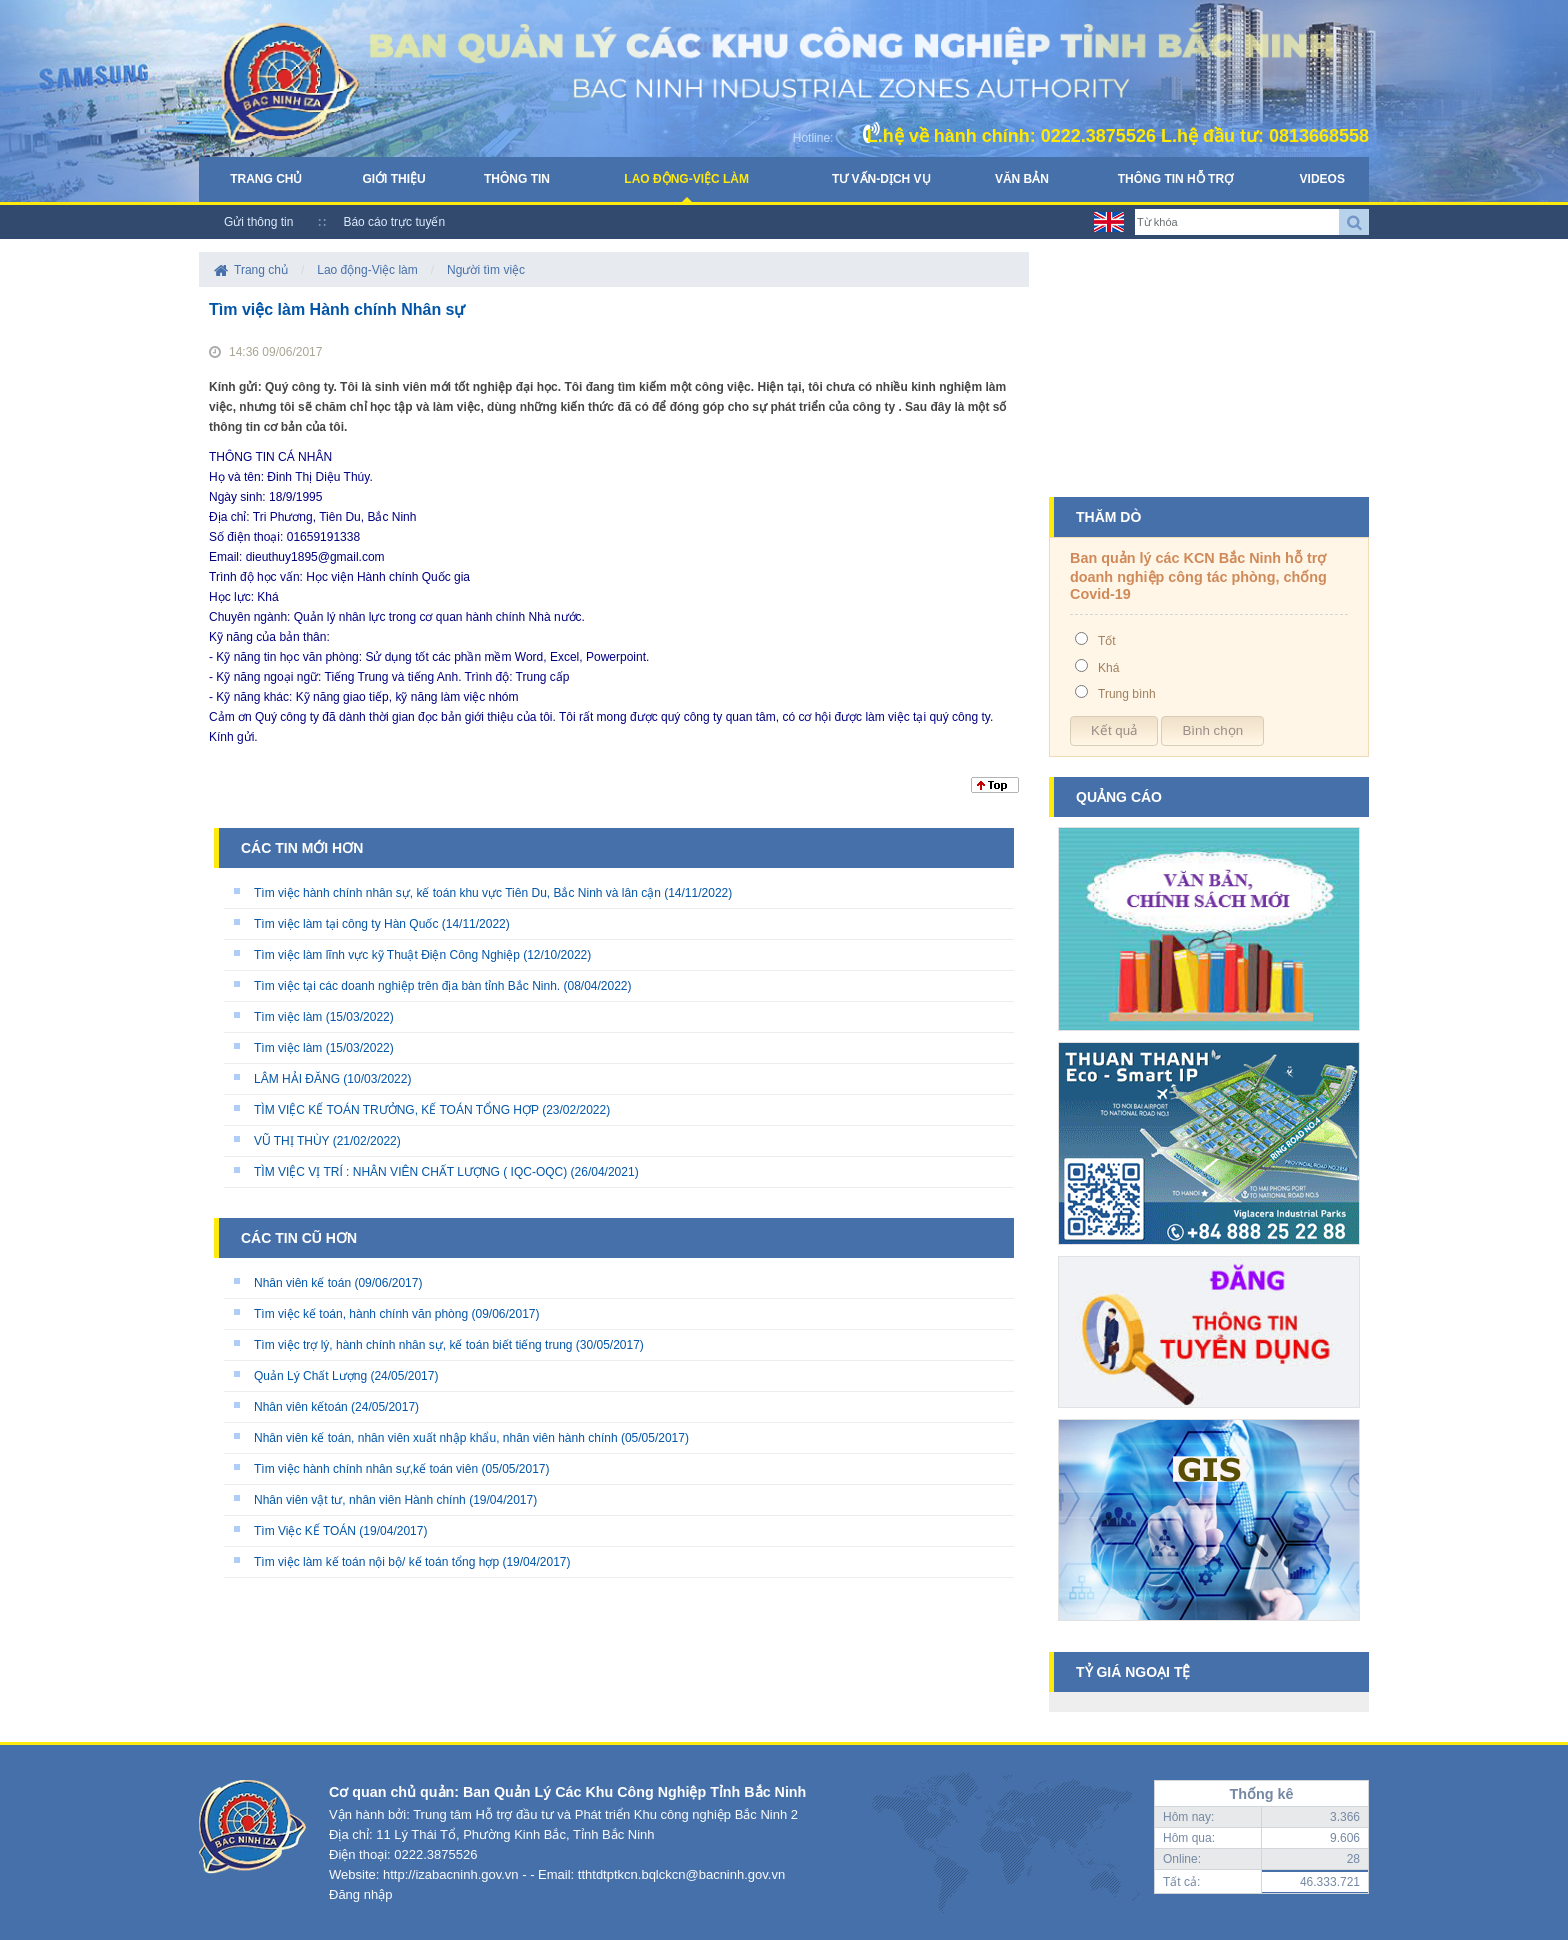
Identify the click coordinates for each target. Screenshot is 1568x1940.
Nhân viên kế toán (302, 1283)
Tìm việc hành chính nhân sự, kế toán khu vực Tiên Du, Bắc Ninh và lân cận (457, 893)
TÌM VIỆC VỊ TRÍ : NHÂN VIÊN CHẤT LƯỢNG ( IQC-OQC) (410, 1172)
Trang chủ (266, 179)
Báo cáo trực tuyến (394, 222)
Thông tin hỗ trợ (1175, 179)
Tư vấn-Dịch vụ (881, 179)
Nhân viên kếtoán (301, 1407)
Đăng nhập (360, 1894)
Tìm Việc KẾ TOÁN (305, 1531)
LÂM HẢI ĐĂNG (297, 1079)
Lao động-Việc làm (686, 179)
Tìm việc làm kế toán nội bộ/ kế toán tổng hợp (376, 1562)
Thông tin (517, 179)
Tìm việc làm (288, 1017)
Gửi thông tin (258, 222)
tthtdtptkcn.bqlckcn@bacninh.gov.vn (681, 1874)
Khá (1108, 668)
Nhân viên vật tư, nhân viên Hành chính (360, 1500)
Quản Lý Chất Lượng (310, 1376)
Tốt (1107, 641)
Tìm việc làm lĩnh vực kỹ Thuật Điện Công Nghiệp (387, 955)
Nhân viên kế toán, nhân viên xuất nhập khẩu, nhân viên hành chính (436, 1438)
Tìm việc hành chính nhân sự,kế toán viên (366, 1469)
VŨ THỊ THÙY (291, 1141)
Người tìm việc (486, 270)
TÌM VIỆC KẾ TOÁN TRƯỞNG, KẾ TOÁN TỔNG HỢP (396, 1110)
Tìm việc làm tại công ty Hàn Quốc (346, 924)
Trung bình (1127, 694)
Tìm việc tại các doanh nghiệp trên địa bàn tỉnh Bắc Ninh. (407, 986)
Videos (1322, 179)
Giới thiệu (393, 179)
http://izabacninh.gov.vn (451, 1874)
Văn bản (1022, 179)
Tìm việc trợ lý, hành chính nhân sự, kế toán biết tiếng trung (413, 1345)
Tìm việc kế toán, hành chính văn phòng (361, 1314)
